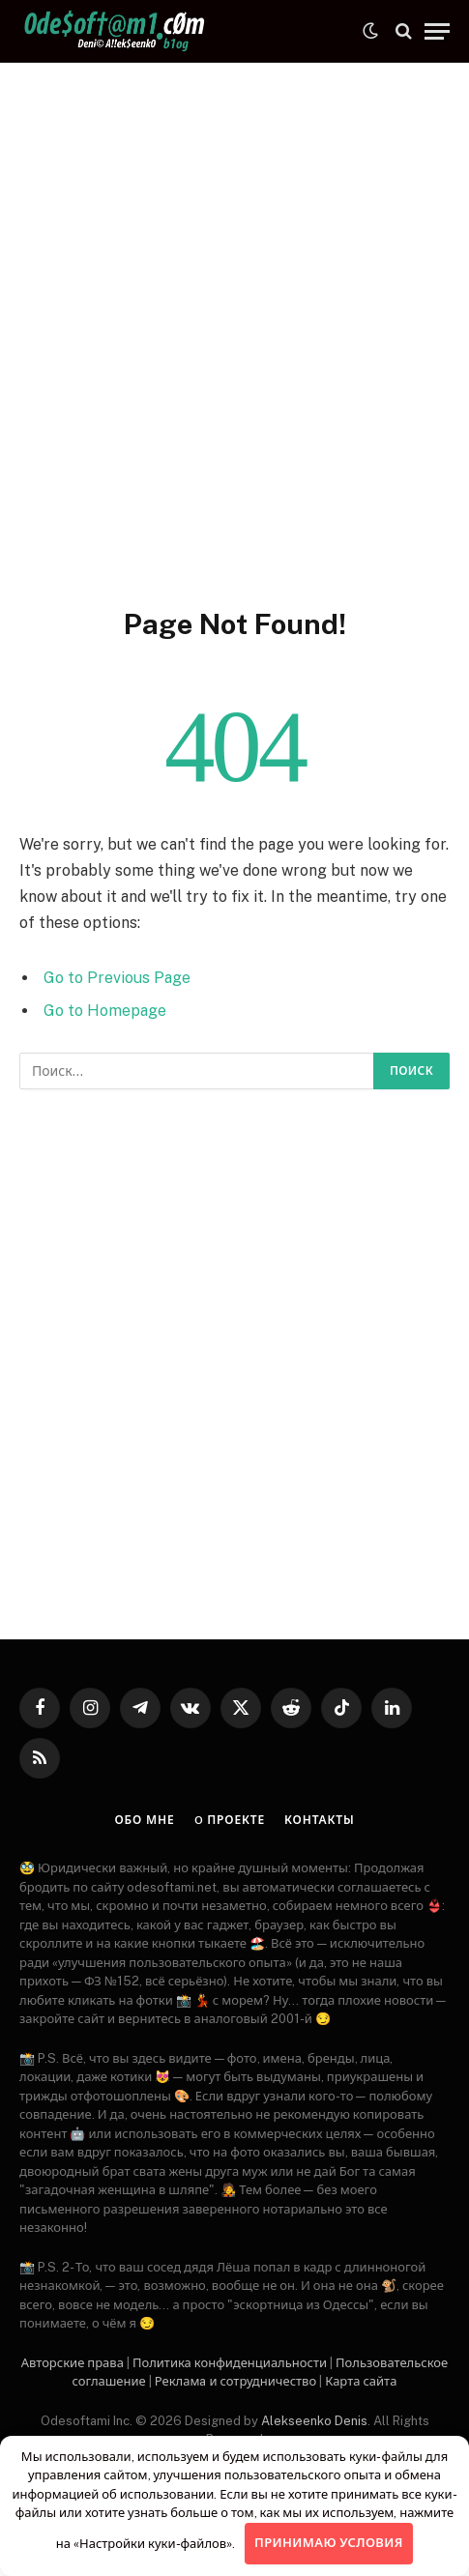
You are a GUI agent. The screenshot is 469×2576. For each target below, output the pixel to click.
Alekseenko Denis (314, 2421)
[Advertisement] (234, 331)
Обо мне (145, 1820)
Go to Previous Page (117, 978)
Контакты (319, 1820)
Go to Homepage (105, 1010)
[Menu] (437, 31)
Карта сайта (360, 2381)
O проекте (229, 1820)
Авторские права (72, 2363)
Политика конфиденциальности (229, 2363)
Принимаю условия (328, 2542)
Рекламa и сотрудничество (235, 2381)
